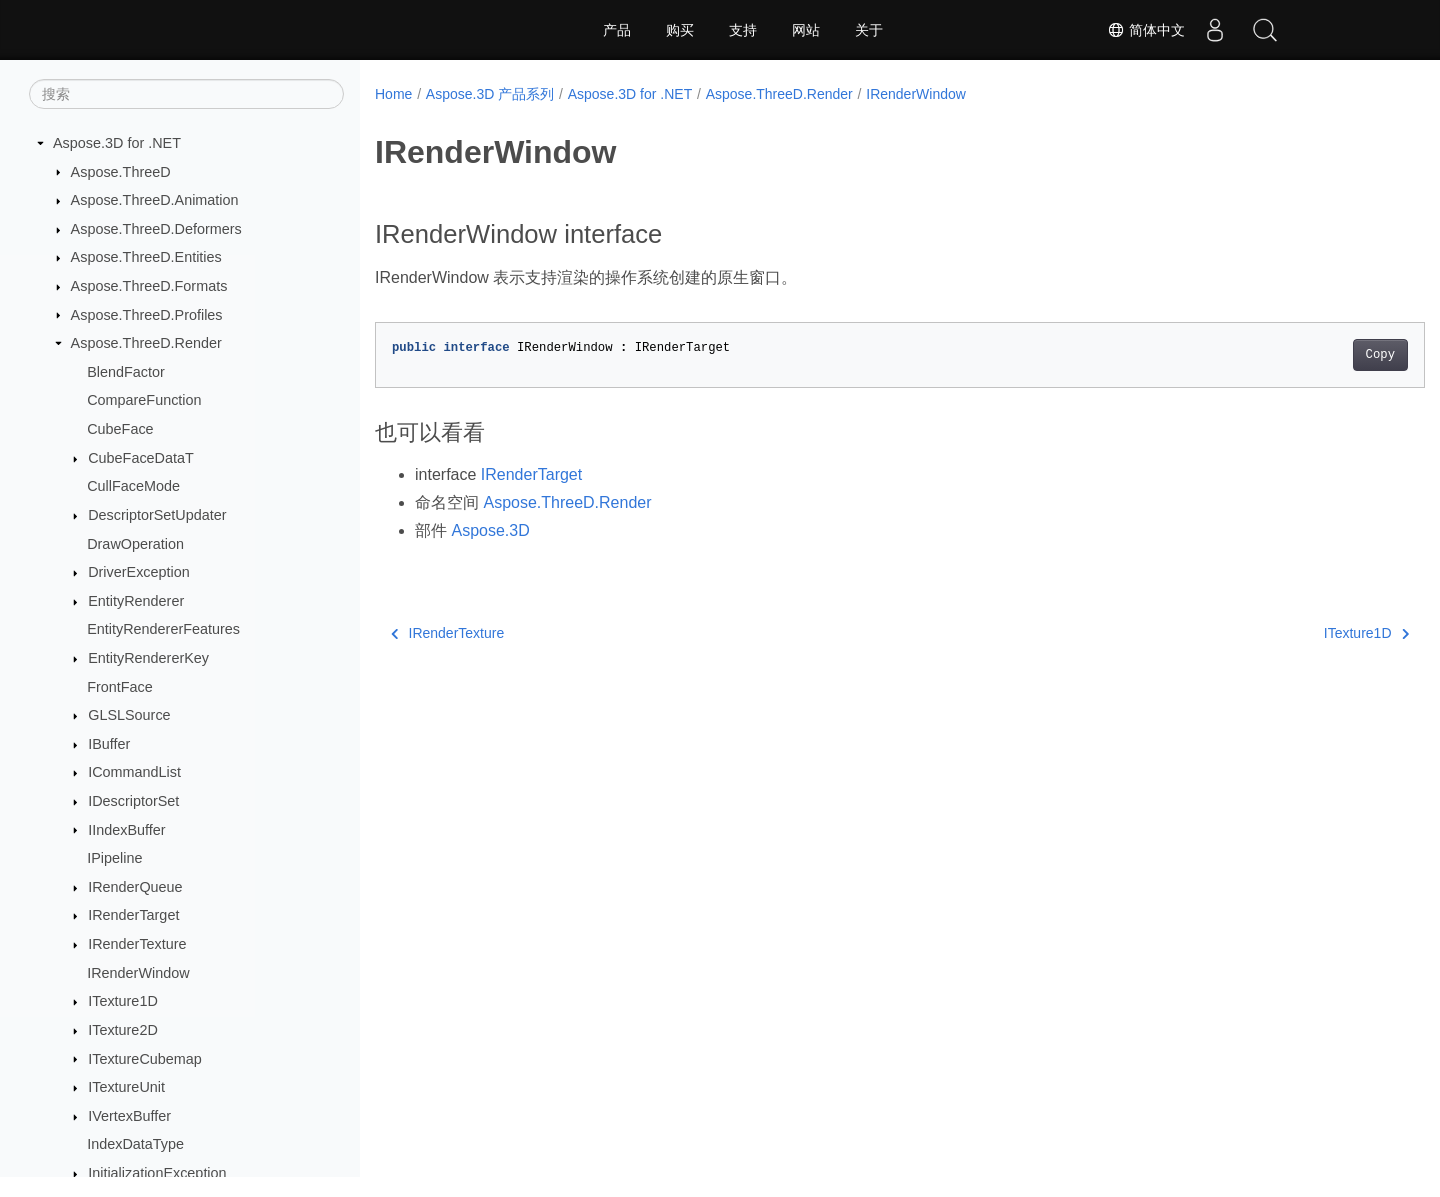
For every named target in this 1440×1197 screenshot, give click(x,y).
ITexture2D (123, 1030)
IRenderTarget (133, 915)
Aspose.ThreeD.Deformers (156, 229)
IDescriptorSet (133, 801)
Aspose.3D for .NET (117, 143)
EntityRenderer (136, 601)
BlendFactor (126, 372)
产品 (617, 30)
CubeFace (120, 429)
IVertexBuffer (129, 1116)
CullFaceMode (133, 486)
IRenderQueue (135, 887)
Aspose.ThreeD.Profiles (147, 315)
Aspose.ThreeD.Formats (149, 286)
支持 (743, 30)
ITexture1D (123, 1001)
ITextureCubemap (145, 1059)
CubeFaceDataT (141, 458)
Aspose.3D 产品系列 (490, 94)
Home (393, 94)
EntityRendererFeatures (163, 629)
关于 (869, 30)
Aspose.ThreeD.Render (146, 343)
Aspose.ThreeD (121, 172)
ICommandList (134, 772)
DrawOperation (135, 544)
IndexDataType (135, 1144)
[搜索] (186, 94)
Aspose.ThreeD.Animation (155, 200)
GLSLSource (129, 715)
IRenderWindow (138, 973)
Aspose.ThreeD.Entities (146, 257)
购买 (680, 30)
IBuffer (109, 744)
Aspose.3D (490, 530)
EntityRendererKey (148, 658)
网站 (806, 30)
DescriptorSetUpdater (157, 515)
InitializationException (157, 1173)
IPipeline (114, 858)
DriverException (139, 572)
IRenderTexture (137, 944)
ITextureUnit (126, 1087)
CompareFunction (144, 400)
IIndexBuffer (126, 830)
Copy (1307, 355)
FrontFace (120, 687)
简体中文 (1146, 30)
